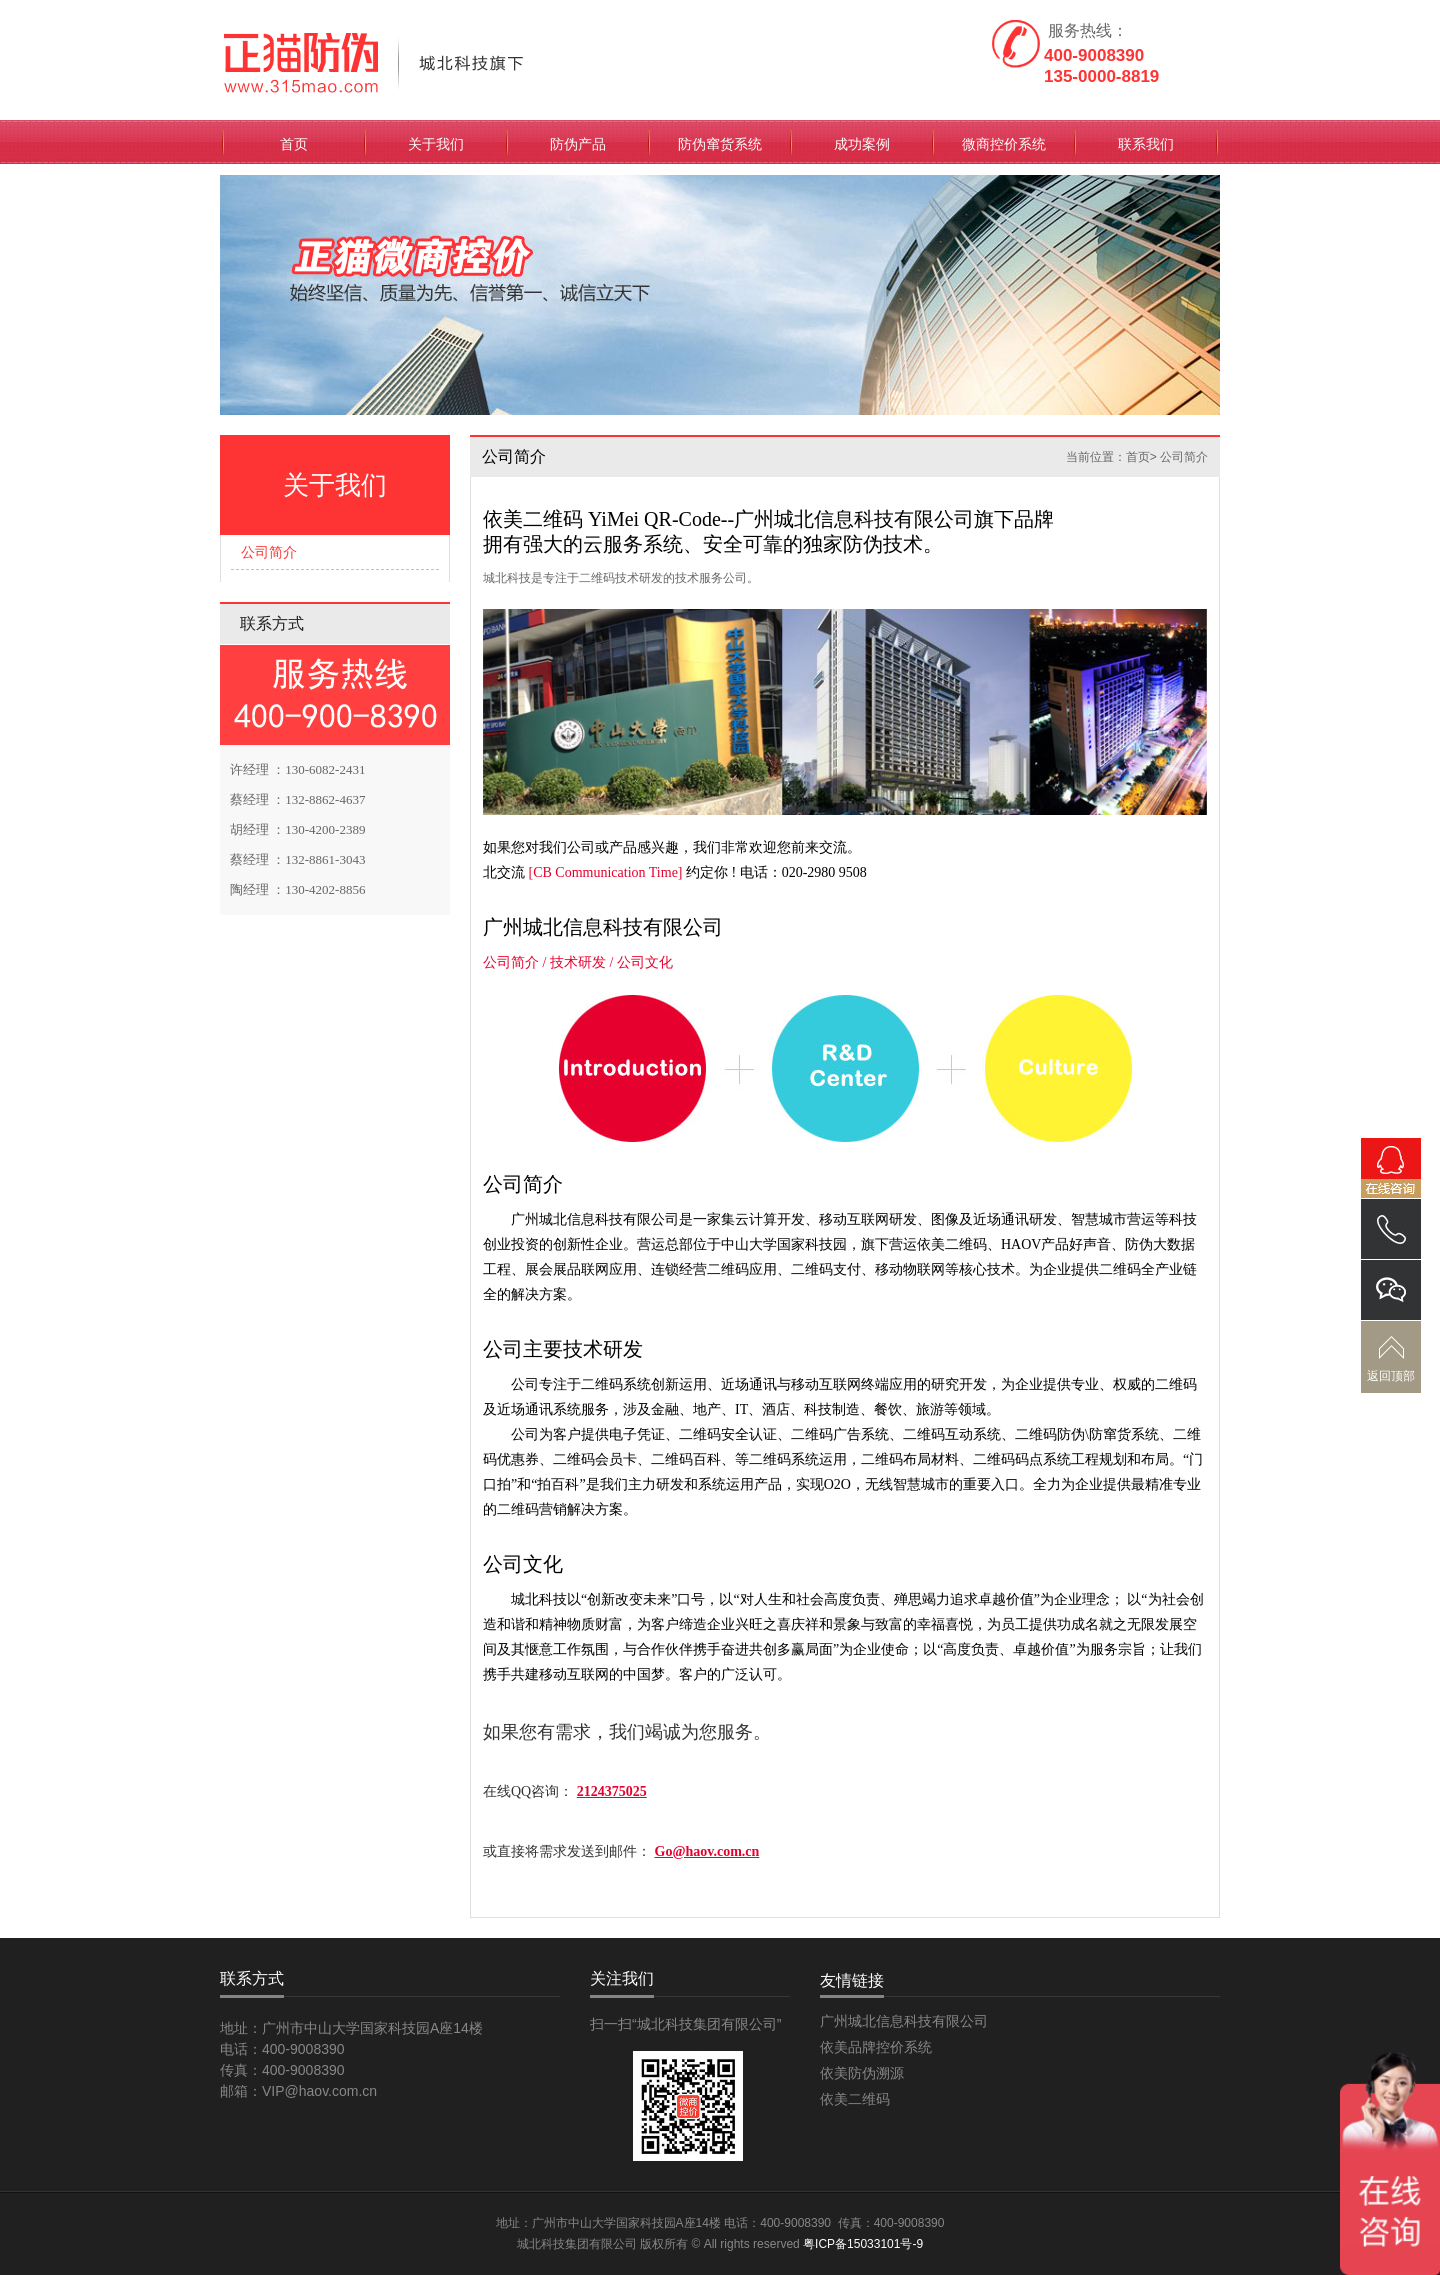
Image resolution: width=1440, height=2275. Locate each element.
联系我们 (1146, 144)
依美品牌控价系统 (876, 2047)
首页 (294, 144)
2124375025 (612, 1791)
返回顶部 (1391, 1376)
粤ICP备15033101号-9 (863, 2244)
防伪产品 (578, 144)
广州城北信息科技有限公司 (904, 2021)
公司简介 (269, 552)
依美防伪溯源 (862, 2073)
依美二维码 (855, 2099)
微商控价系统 (1004, 144)
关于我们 (436, 144)
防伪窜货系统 (720, 144)
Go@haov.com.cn (707, 1851)
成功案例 (862, 144)
